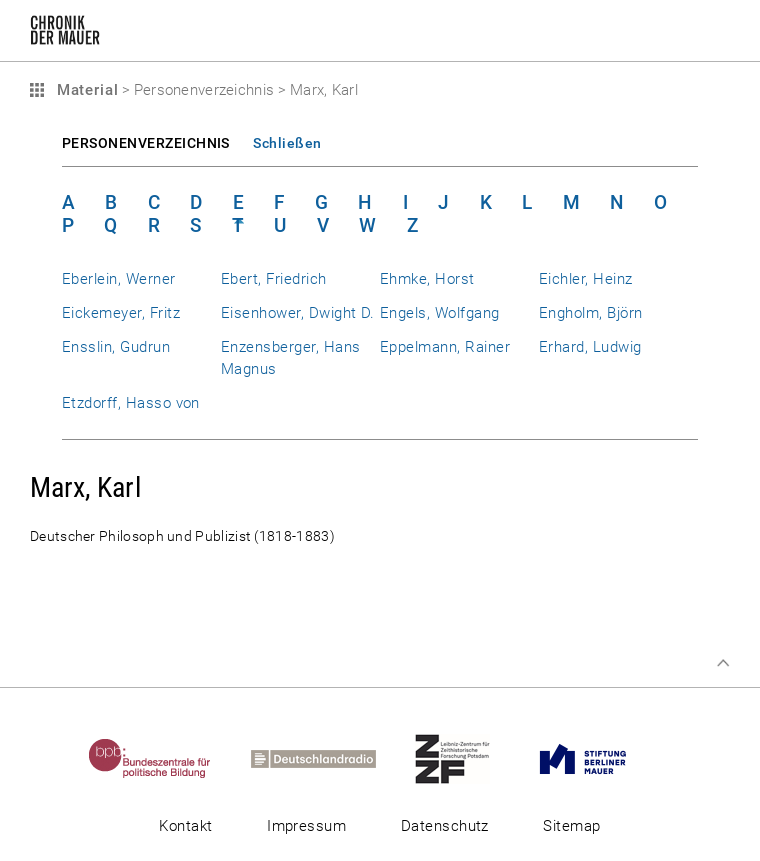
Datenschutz (445, 826)
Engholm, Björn (591, 313)
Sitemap (571, 826)
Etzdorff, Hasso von (131, 403)
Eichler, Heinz (586, 279)
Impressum (306, 826)
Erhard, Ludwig (590, 347)
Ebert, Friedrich (274, 279)
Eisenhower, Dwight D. (298, 313)
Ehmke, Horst (427, 279)
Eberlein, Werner (119, 279)
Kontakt (185, 826)
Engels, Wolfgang (440, 313)
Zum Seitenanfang (723, 663)
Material (85, 90)
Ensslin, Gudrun (116, 347)
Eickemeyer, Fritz (121, 313)
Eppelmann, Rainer (445, 347)
